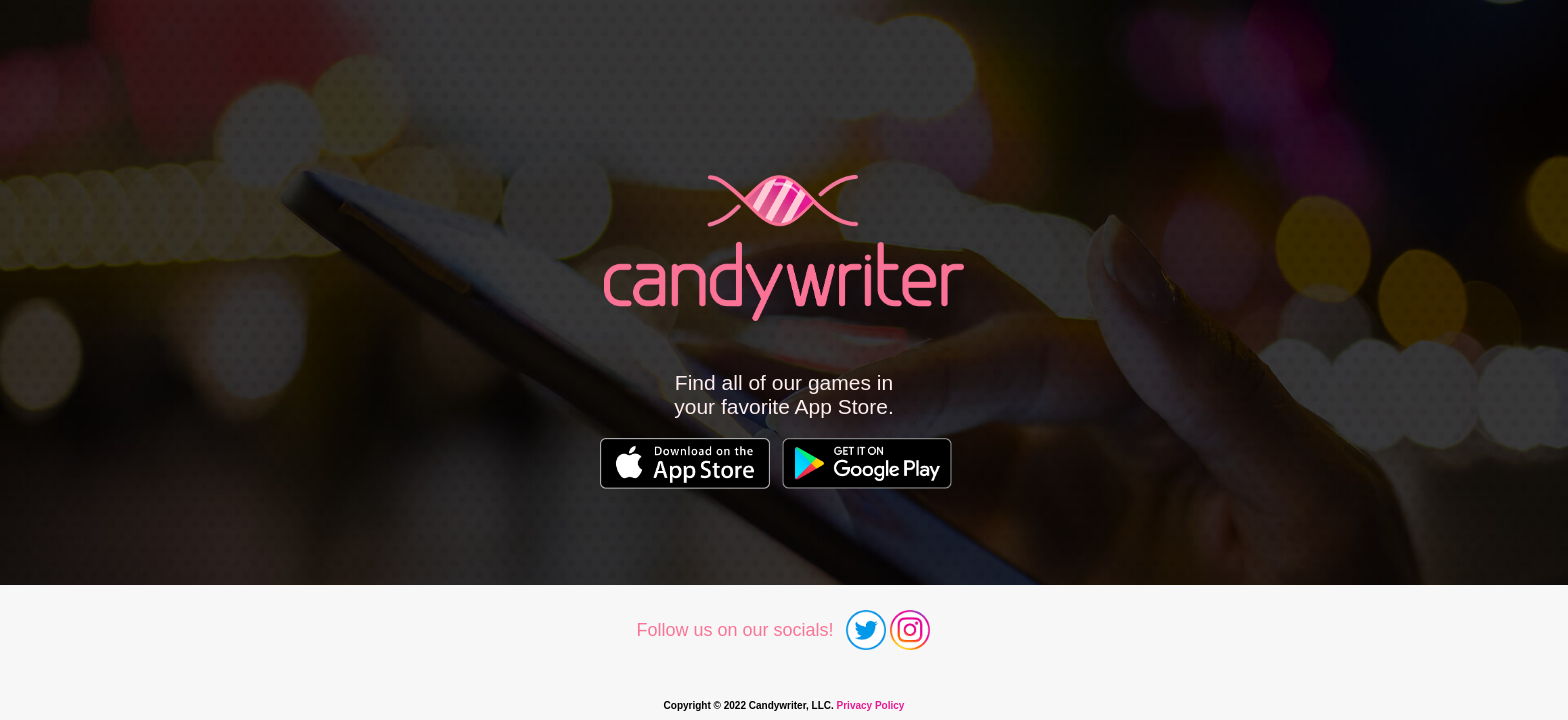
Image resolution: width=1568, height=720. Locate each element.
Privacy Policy (871, 705)
